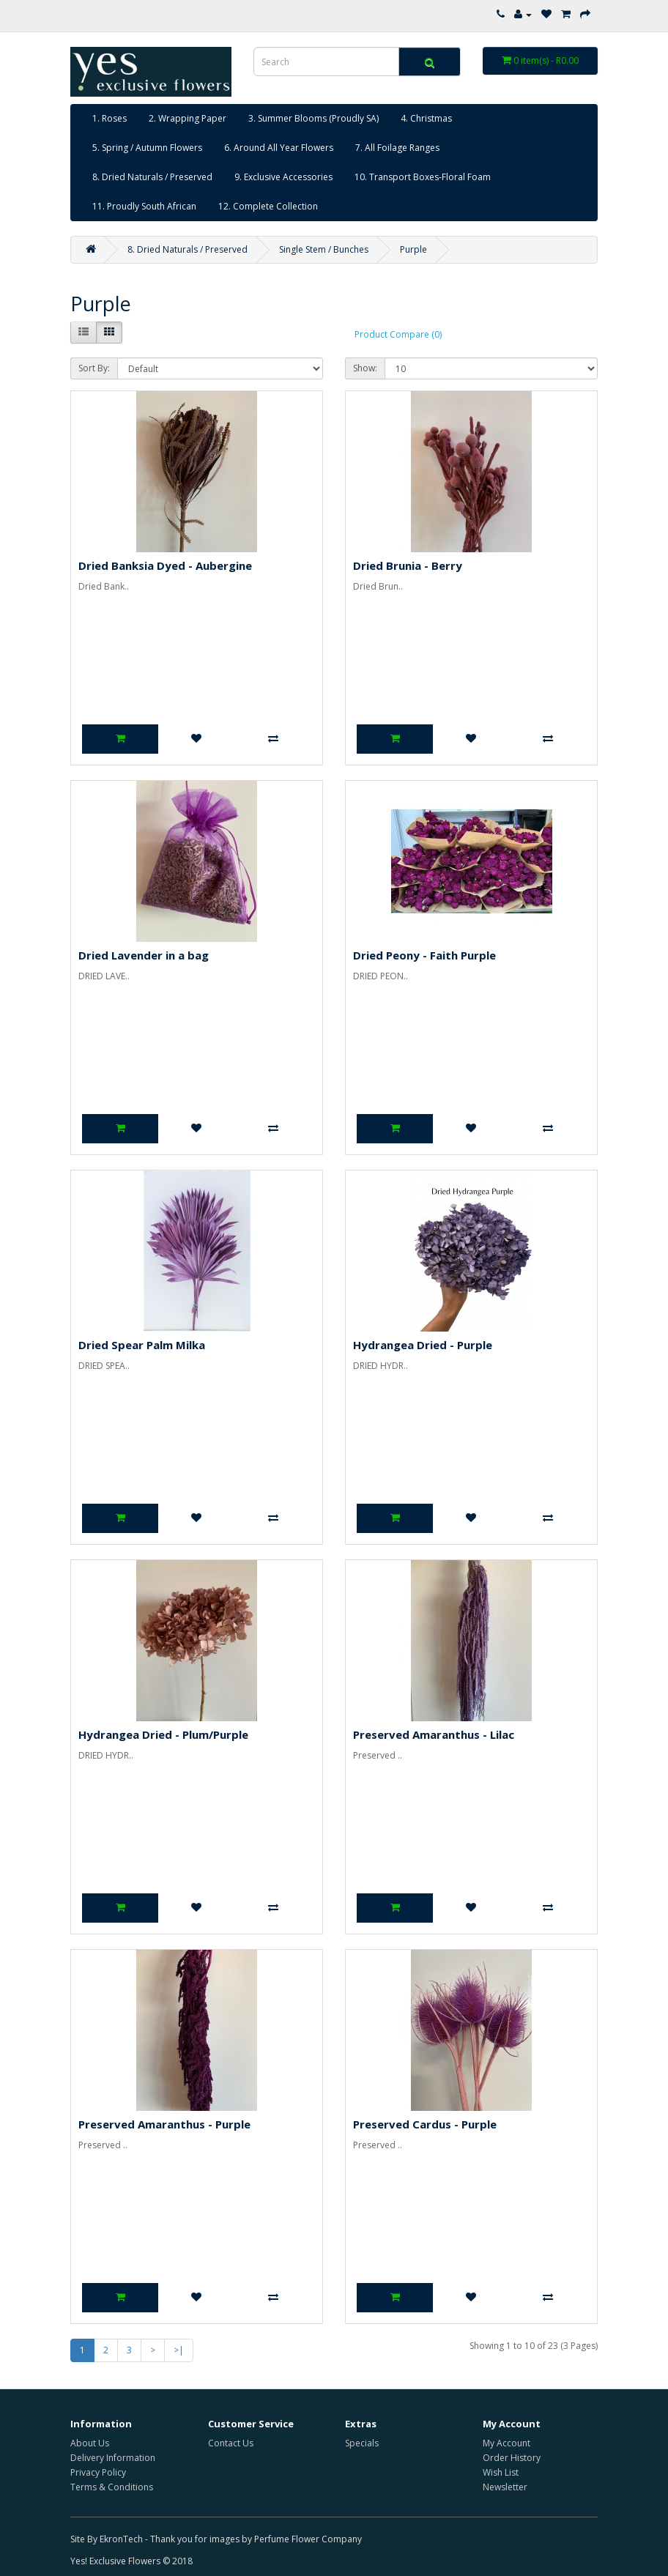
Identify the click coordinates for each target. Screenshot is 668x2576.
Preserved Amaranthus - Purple (164, 2124)
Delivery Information (112, 2457)
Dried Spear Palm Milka (141, 1344)
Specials (362, 2443)
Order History (512, 2457)
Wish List (501, 2472)
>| (179, 2350)
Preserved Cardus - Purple (425, 2124)
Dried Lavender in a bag (143, 955)
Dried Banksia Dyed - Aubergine (165, 565)
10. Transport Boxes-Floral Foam (423, 177)
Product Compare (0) (398, 334)
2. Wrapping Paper (187, 118)
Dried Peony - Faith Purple (424, 955)
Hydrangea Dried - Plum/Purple (163, 1734)
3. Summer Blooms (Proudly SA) (313, 118)
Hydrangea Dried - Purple (422, 1344)
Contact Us (230, 2443)
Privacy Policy (98, 2472)
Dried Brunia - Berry (407, 565)
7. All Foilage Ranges (397, 147)
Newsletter (505, 2487)
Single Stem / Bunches (323, 249)
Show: (365, 368)
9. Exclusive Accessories (283, 177)
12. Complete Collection (268, 206)
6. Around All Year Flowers (278, 147)
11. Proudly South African (144, 206)
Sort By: (94, 368)
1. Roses (109, 118)
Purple (413, 249)
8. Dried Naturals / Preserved (152, 177)
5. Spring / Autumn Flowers (147, 147)
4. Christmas (426, 118)
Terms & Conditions (111, 2487)
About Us (89, 2443)
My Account (506, 2443)
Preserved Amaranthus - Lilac (433, 1734)
